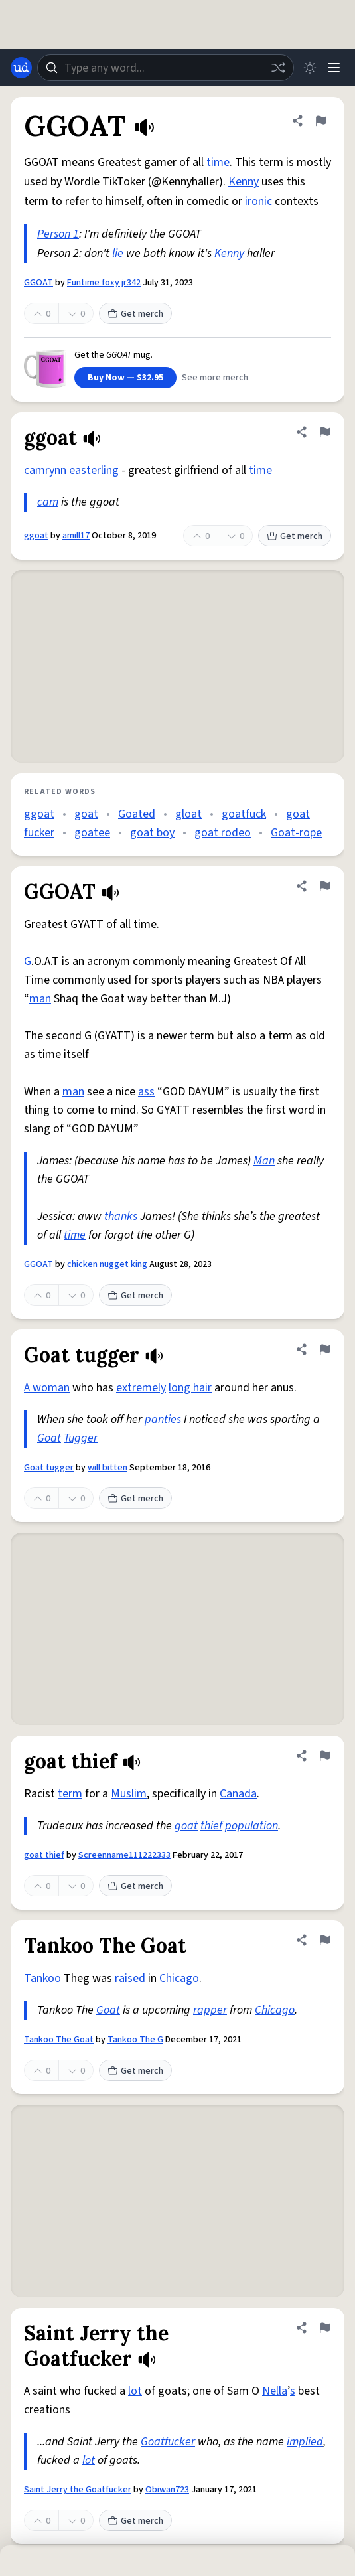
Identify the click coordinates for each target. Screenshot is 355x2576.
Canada (238, 1793)
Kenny (243, 181)
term (70, 1793)
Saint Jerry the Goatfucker (77, 2489)
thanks (120, 1216)
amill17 (76, 535)
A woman (47, 1387)
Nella (274, 2391)
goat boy (152, 832)
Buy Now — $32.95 (125, 377)
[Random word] (278, 68)
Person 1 (58, 234)
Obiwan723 (167, 2489)
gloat (188, 814)
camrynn (45, 470)
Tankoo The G (135, 2039)
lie (117, 253)
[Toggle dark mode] (309, 67)
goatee (92, 832)
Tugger (81, 1438)
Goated (136, 814)
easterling (94, 470)
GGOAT (38, 282)
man (40, 998)
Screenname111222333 (124, 1855)
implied (305, 2441)
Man (264, 1160)
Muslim (129, 1793)
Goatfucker (168, 2441)
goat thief (44, 1855)
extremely (141, 1387)
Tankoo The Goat (59, 2039)
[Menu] (333, 67)
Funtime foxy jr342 (104, 282)
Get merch (135, 314)
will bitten (107, 1467)
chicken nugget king (107, 1264)
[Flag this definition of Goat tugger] (324, 1349)
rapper (210, 2010)
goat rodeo (222, 832)
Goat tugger (49, 1467)
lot (135, 2391)
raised (130, 1978)
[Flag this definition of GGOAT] (320, 120)
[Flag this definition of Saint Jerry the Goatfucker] (324, 2327)
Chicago (179, 1978)
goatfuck (244, 814)
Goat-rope (296, 832)
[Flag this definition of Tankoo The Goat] (324, 1940)
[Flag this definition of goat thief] (324, 1755)
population (251, 1825)
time (218, 162)
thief (211, 1825)
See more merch (215, 377)
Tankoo (42, 1978)
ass (146, 1091)
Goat (49, 1438)
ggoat (36, 535)
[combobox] (165, 67)
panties (163, 1419)
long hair (190, 1387)
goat (86, 814)
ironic (258, 201)
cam (47, 502)
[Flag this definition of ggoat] (324, 432)
